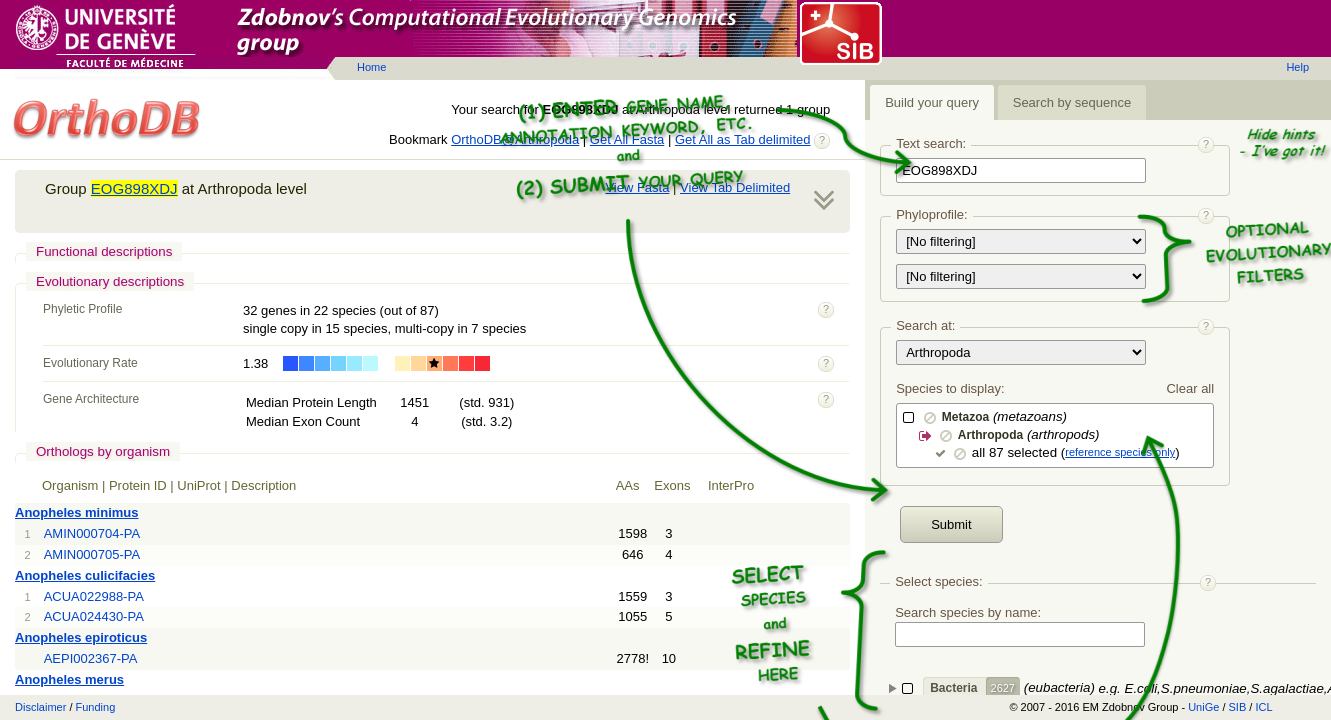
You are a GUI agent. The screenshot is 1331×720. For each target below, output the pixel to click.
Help (1297, 67)
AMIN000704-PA (92, 533)
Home (371, 67)
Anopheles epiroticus (81, 637)
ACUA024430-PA (94, 616)
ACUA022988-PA (94, 596)
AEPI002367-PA (91, 658)
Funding (96, 707)
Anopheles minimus (77, 512)
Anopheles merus (69, 679)
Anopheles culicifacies (85, 575)
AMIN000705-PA (92, 554)
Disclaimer (40, 707)
